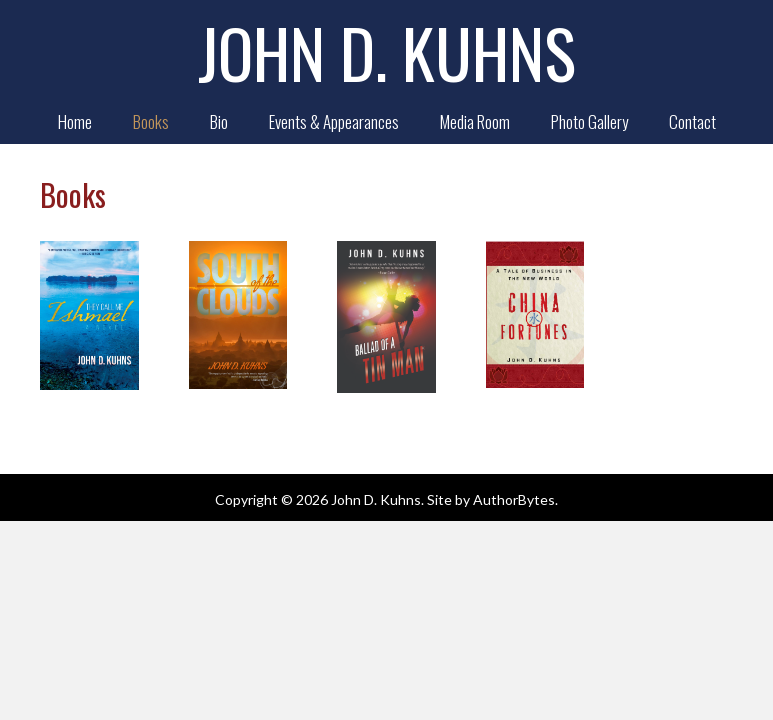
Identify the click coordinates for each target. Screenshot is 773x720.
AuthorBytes (514, 499)
